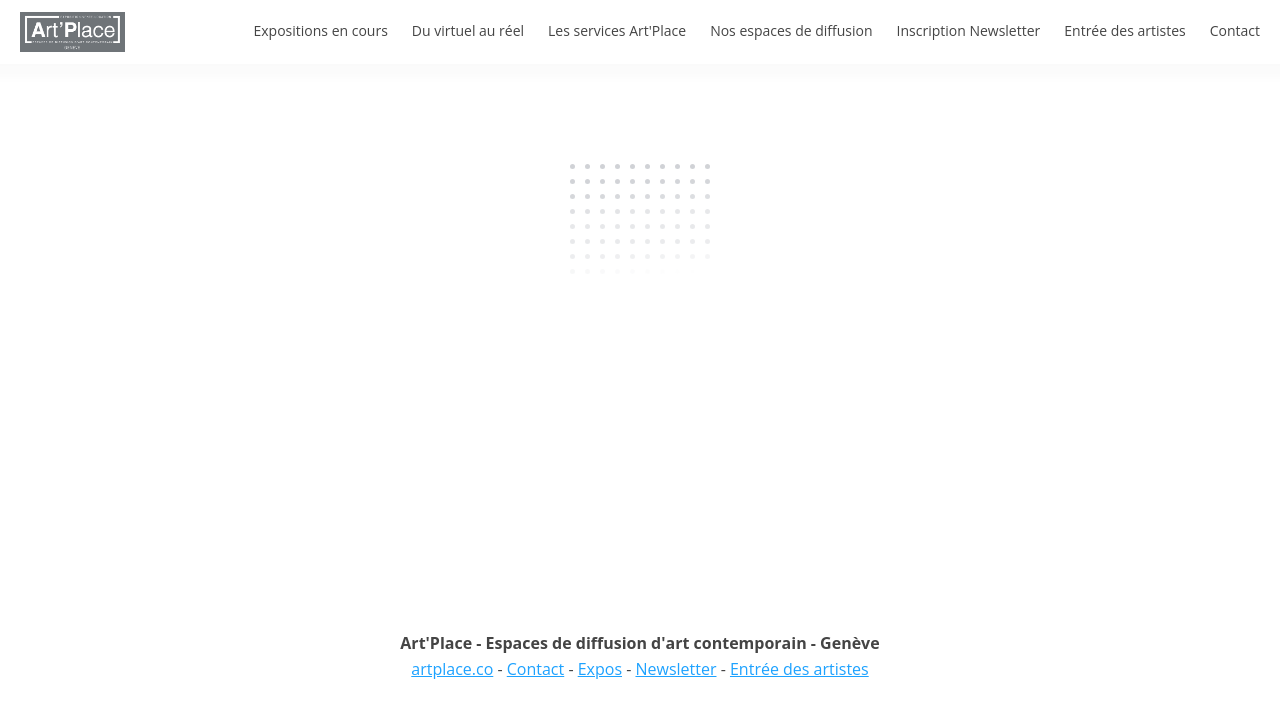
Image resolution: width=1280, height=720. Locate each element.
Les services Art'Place (617, 30)
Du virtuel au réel (468, 30)
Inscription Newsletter (969, 30)
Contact (1235, 30)
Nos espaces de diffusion (791, 30)
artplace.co (452, 669)
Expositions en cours (320, 30)
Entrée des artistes (1124, 30)
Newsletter (675, 669)
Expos (600, 669)
